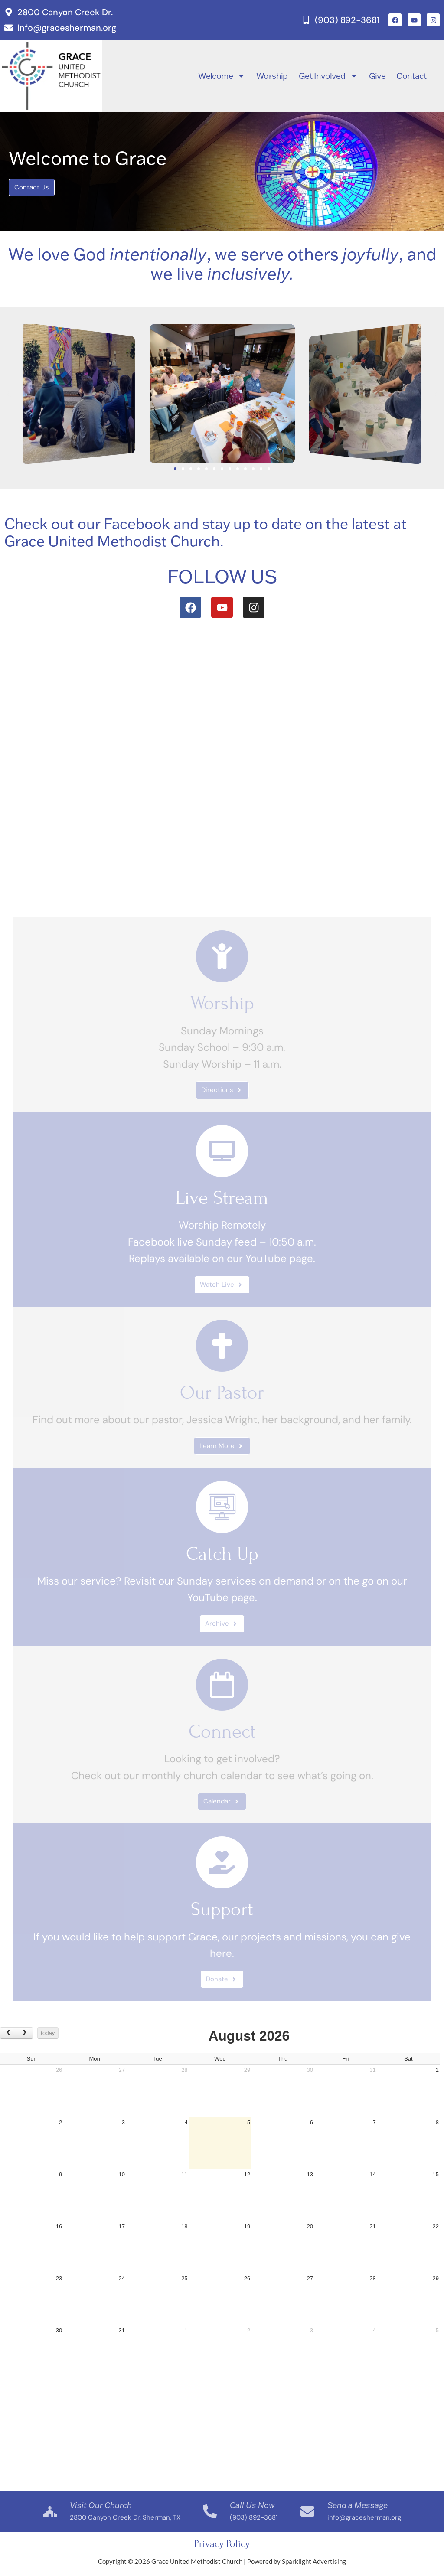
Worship (272, 76)
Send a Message (357, 2505)
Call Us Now (252, 2505)
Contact (411, 76)
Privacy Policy (222, 2544)
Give (377, 76)
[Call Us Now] (210, 2511)
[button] (8, 393)
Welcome (221, 75)
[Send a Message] (307, 2511)
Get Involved (328, 75)
